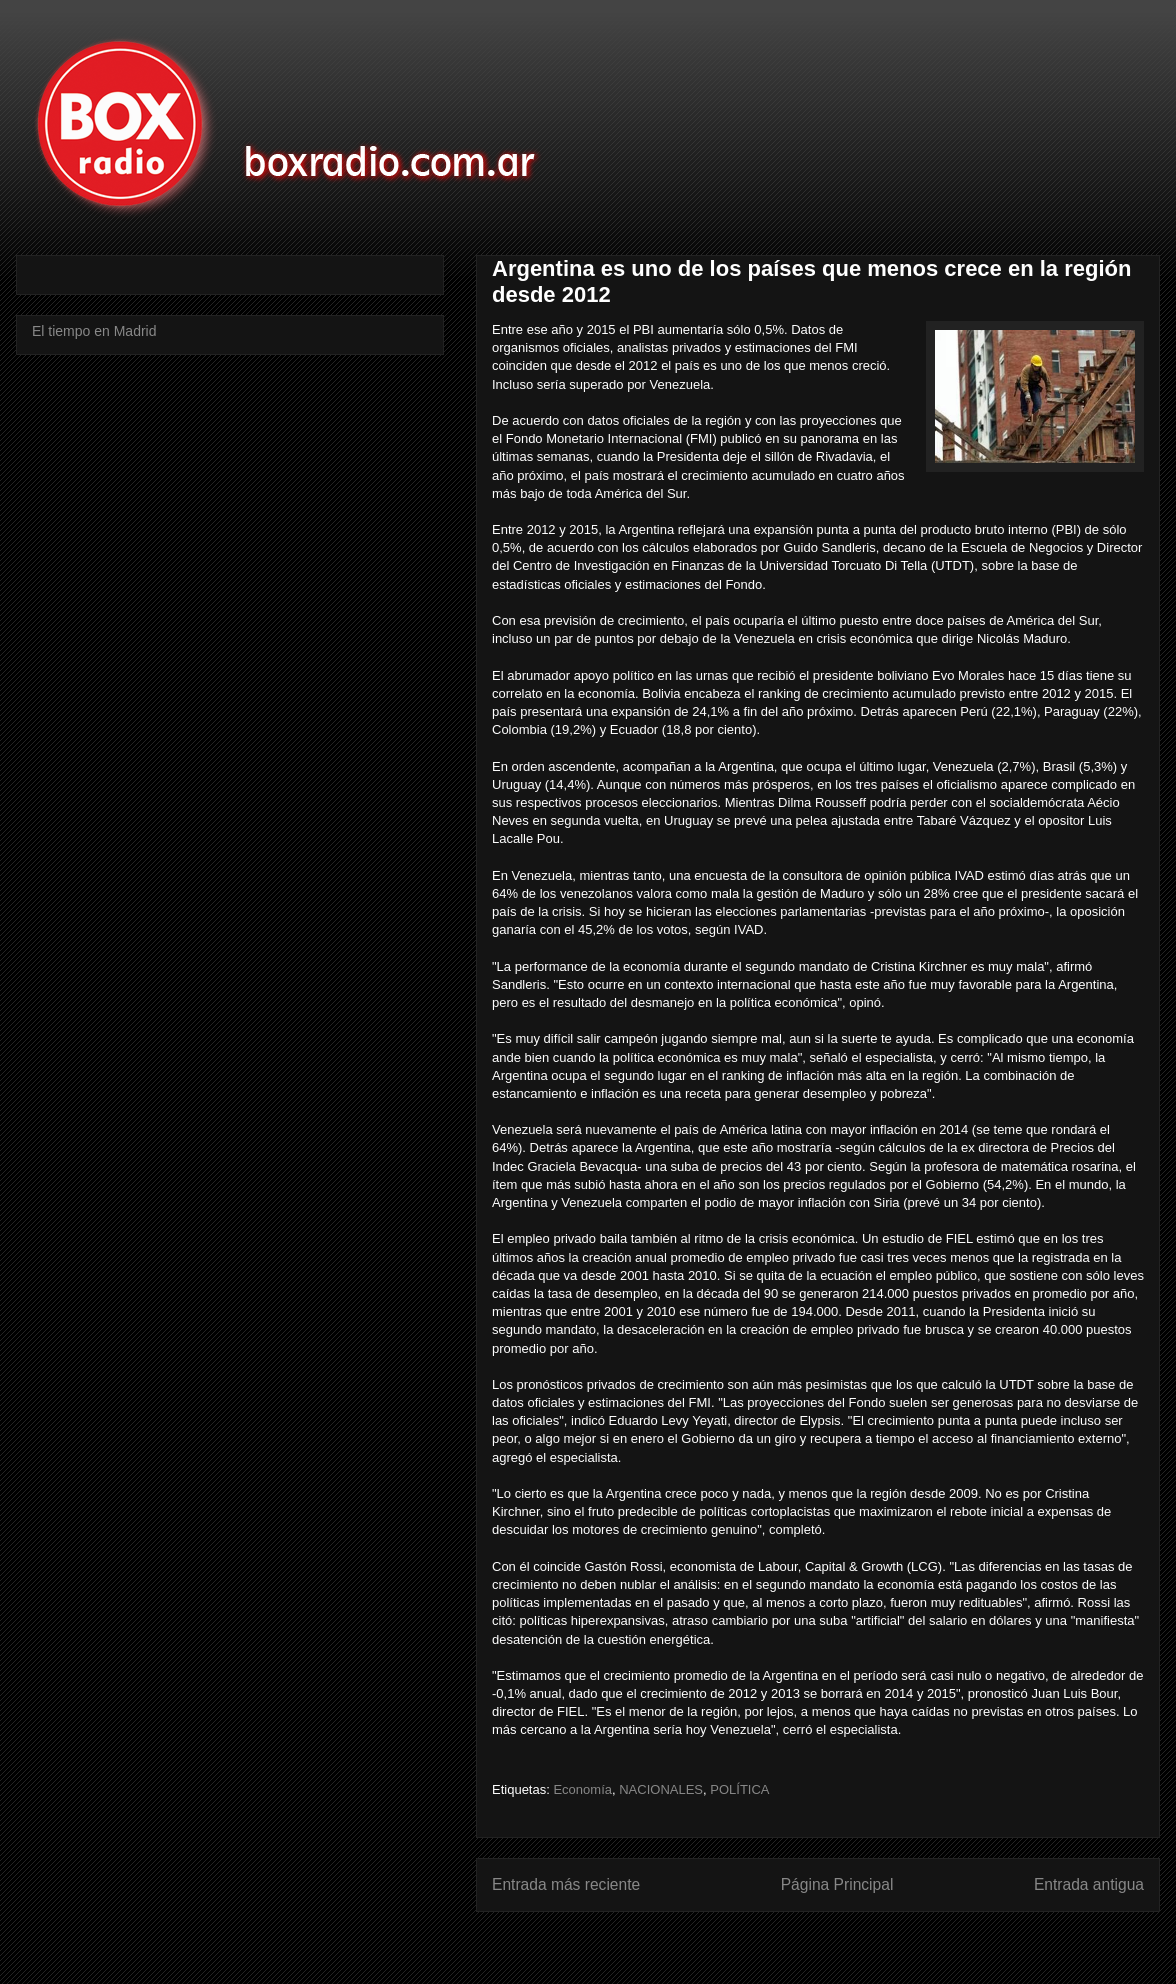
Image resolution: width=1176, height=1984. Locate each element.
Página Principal (837, 1884)
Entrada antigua (1089, 1884)
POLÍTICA (739, 1789)
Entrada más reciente (566, 1884)
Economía (582, 1789)
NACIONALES (661, 1789)
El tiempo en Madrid (94, 331)
